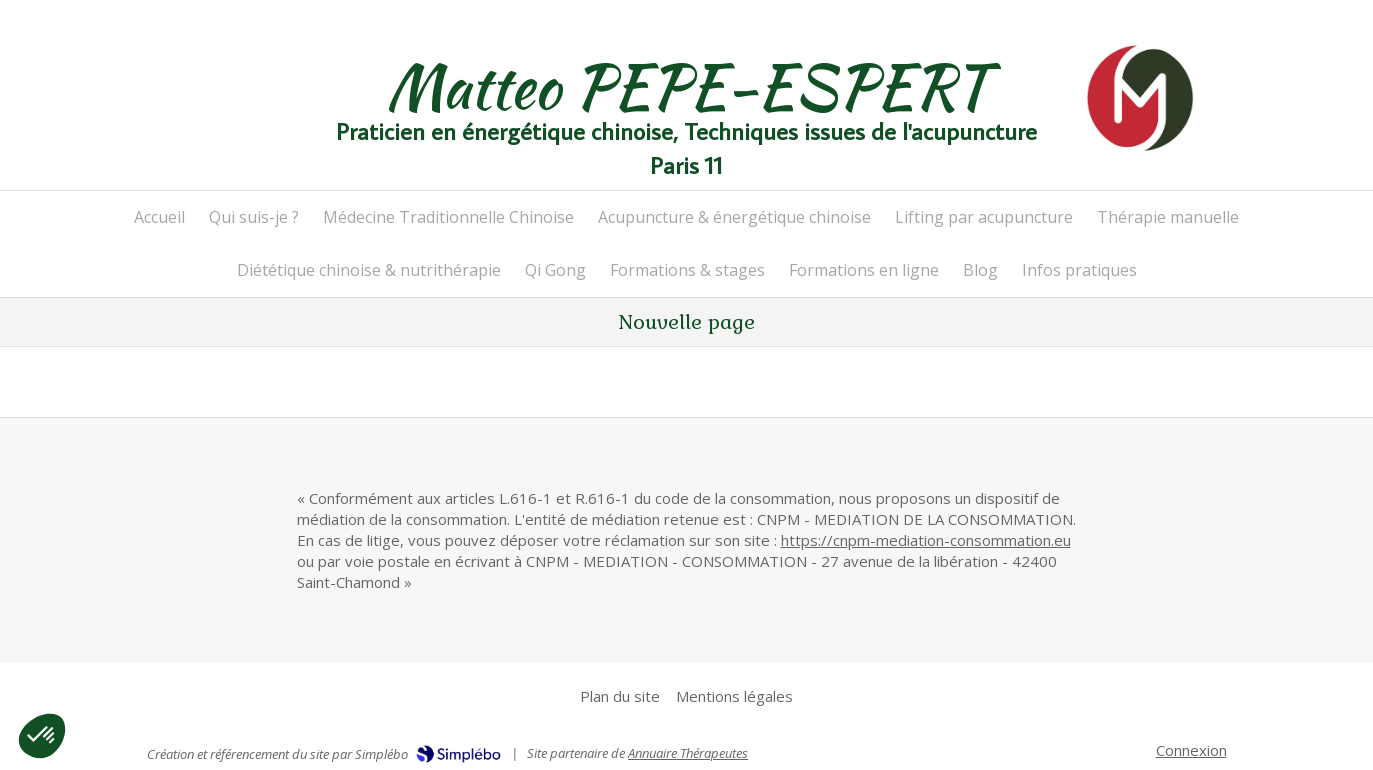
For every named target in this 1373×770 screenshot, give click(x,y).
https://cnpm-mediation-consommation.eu (926, 540)
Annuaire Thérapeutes (688, 753)
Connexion (1191, 750)
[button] (42, 736)
